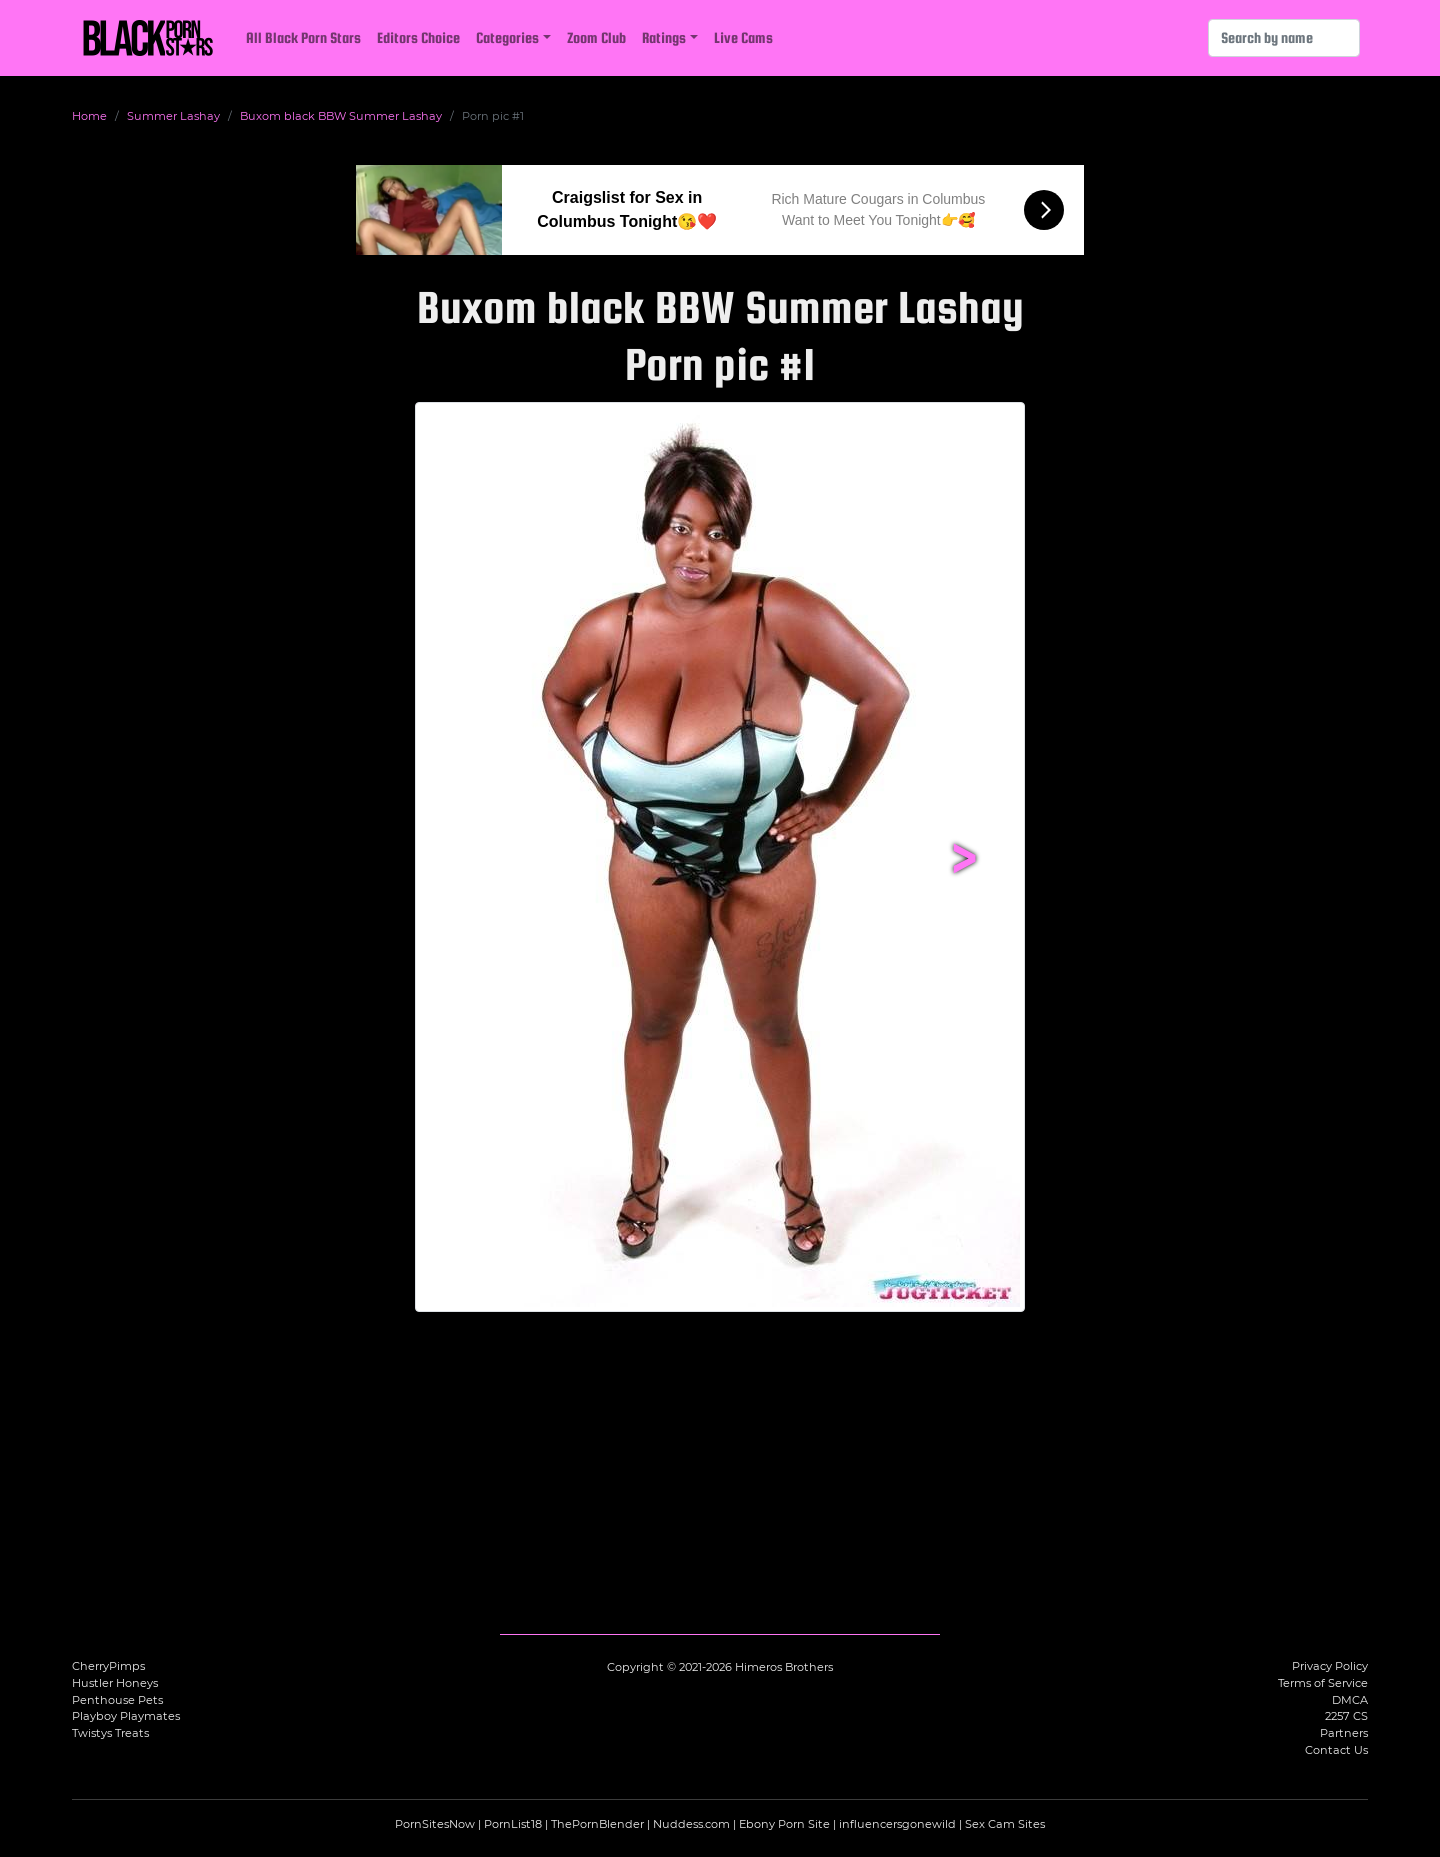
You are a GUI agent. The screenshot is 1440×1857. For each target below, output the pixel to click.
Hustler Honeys (115, 1683)
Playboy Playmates (126, 1716)
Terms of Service (1323, 1683)
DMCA (1350, 1700)
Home (89, 116)
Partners (1344, 1733)
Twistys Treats (110, 1733)
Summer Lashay (173, 116)
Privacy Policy (1330, 1666)
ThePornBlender (597, 1824)
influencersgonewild (897, 1824)
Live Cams (743, 37)
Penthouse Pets (117, 1700)
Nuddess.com (691, 1824)
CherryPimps (108, 1666)
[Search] (1284, 38)
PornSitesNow (435, 1824)
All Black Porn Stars (303, 37)
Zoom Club (596, 37)
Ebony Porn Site (784, 1824)
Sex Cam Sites (1005, 1824)
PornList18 (513, 1824)
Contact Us (1336, 1750)
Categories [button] (507, 37)
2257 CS (1346, 1716)
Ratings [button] (664, 37)
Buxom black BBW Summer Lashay (341, 116)
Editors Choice (418, 37)
